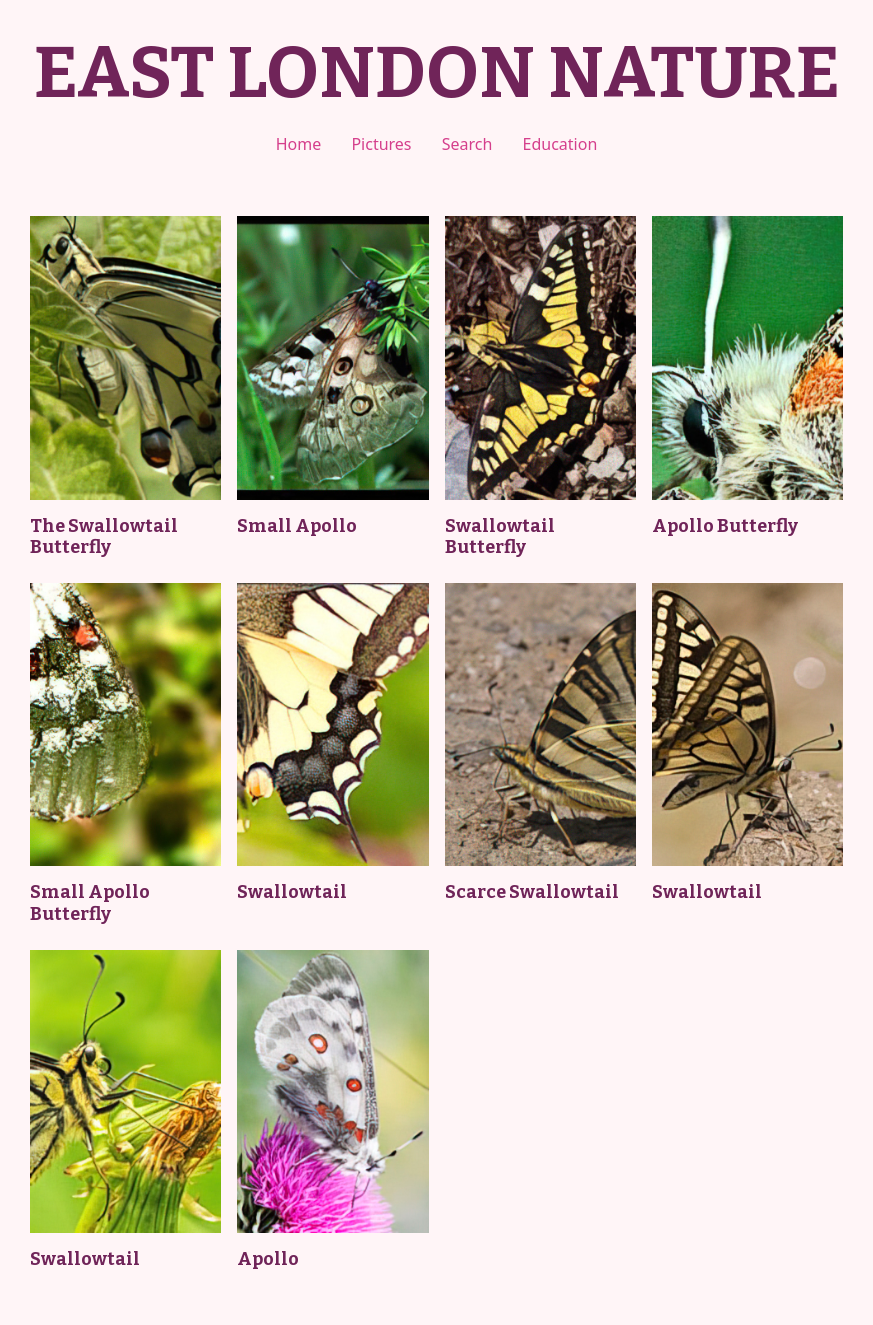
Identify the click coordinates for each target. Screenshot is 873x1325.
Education (560, 144)
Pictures (381, 144)
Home (299, 144)
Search (467, 144)
